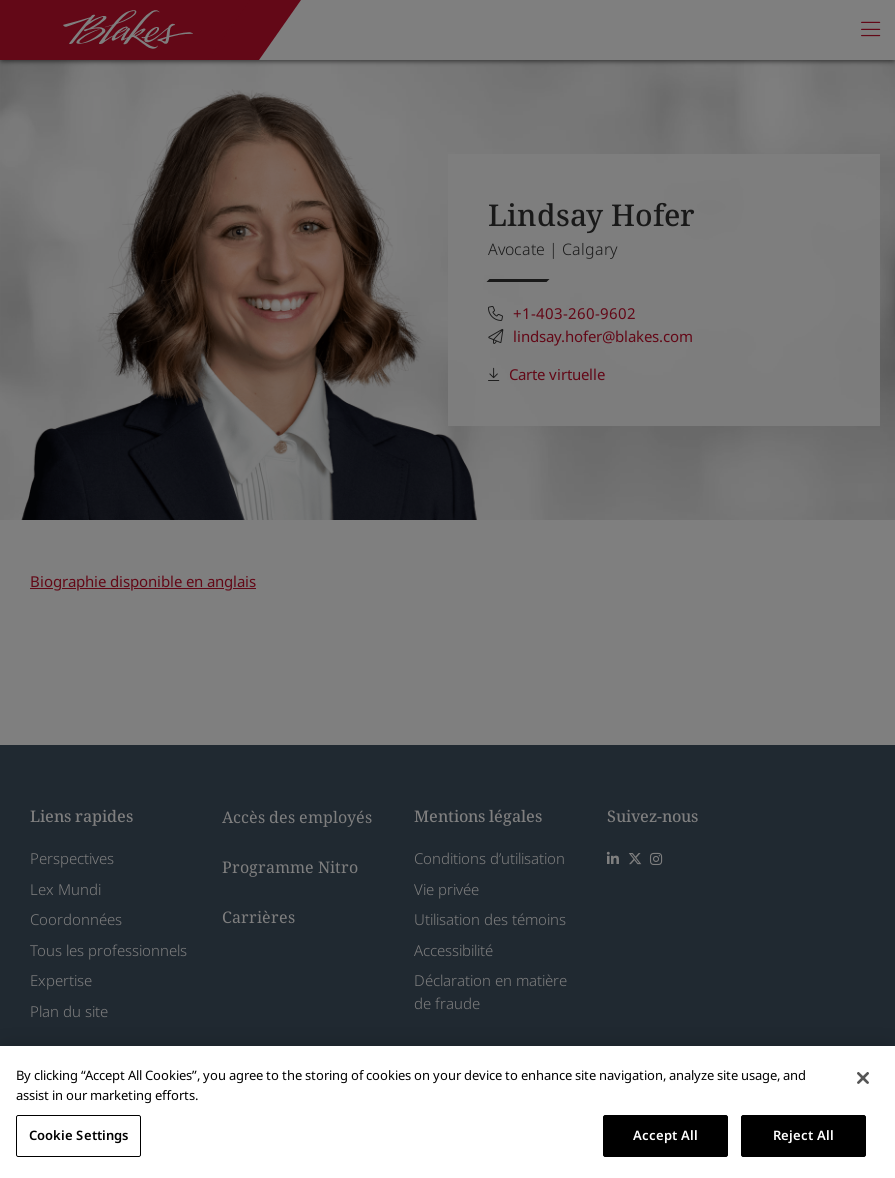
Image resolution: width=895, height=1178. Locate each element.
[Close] (863, 1078)
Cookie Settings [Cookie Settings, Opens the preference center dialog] (79, 1135)
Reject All (803, 1135)
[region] (447, 1112)
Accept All (665, 1135)
